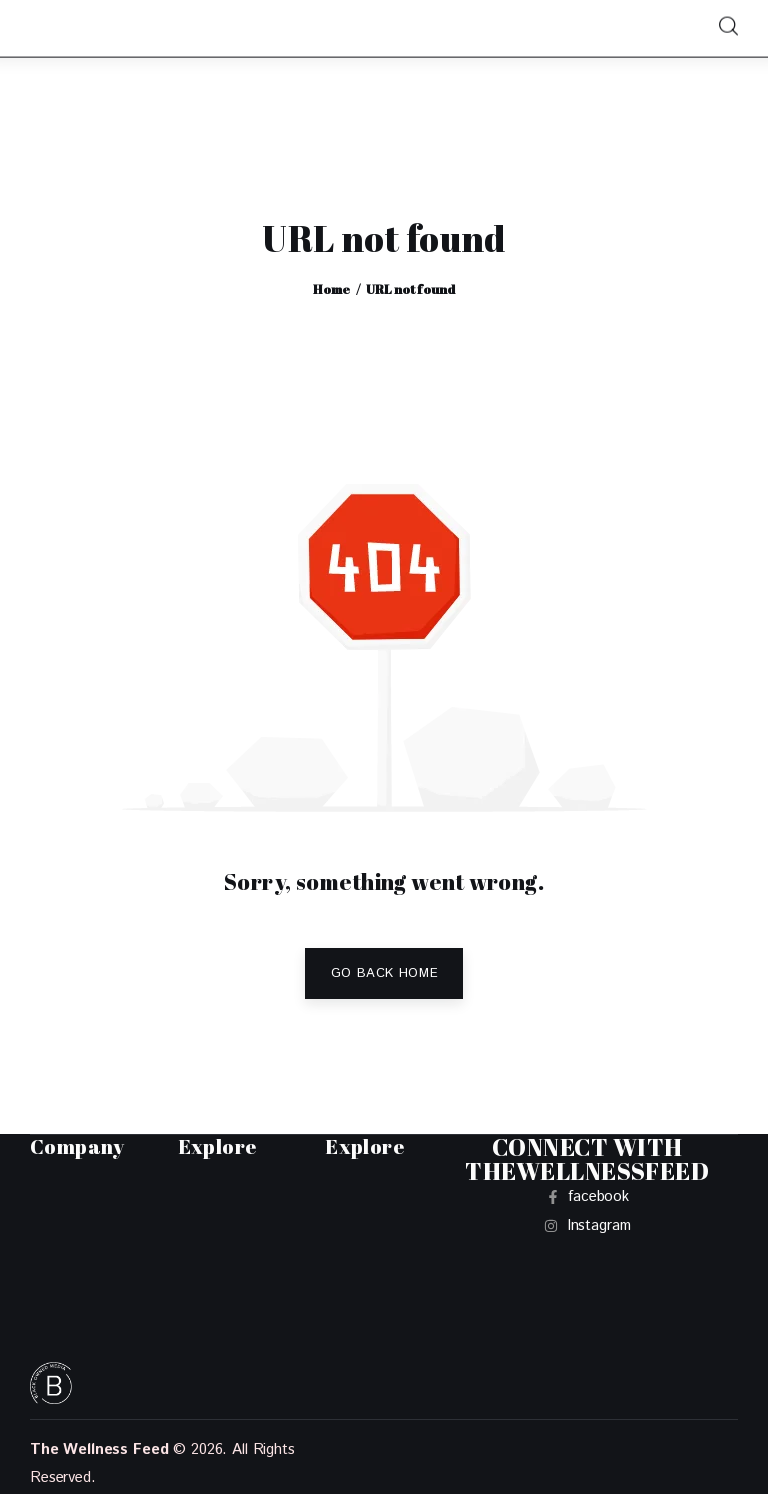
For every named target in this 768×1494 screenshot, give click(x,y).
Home (331, 289)
